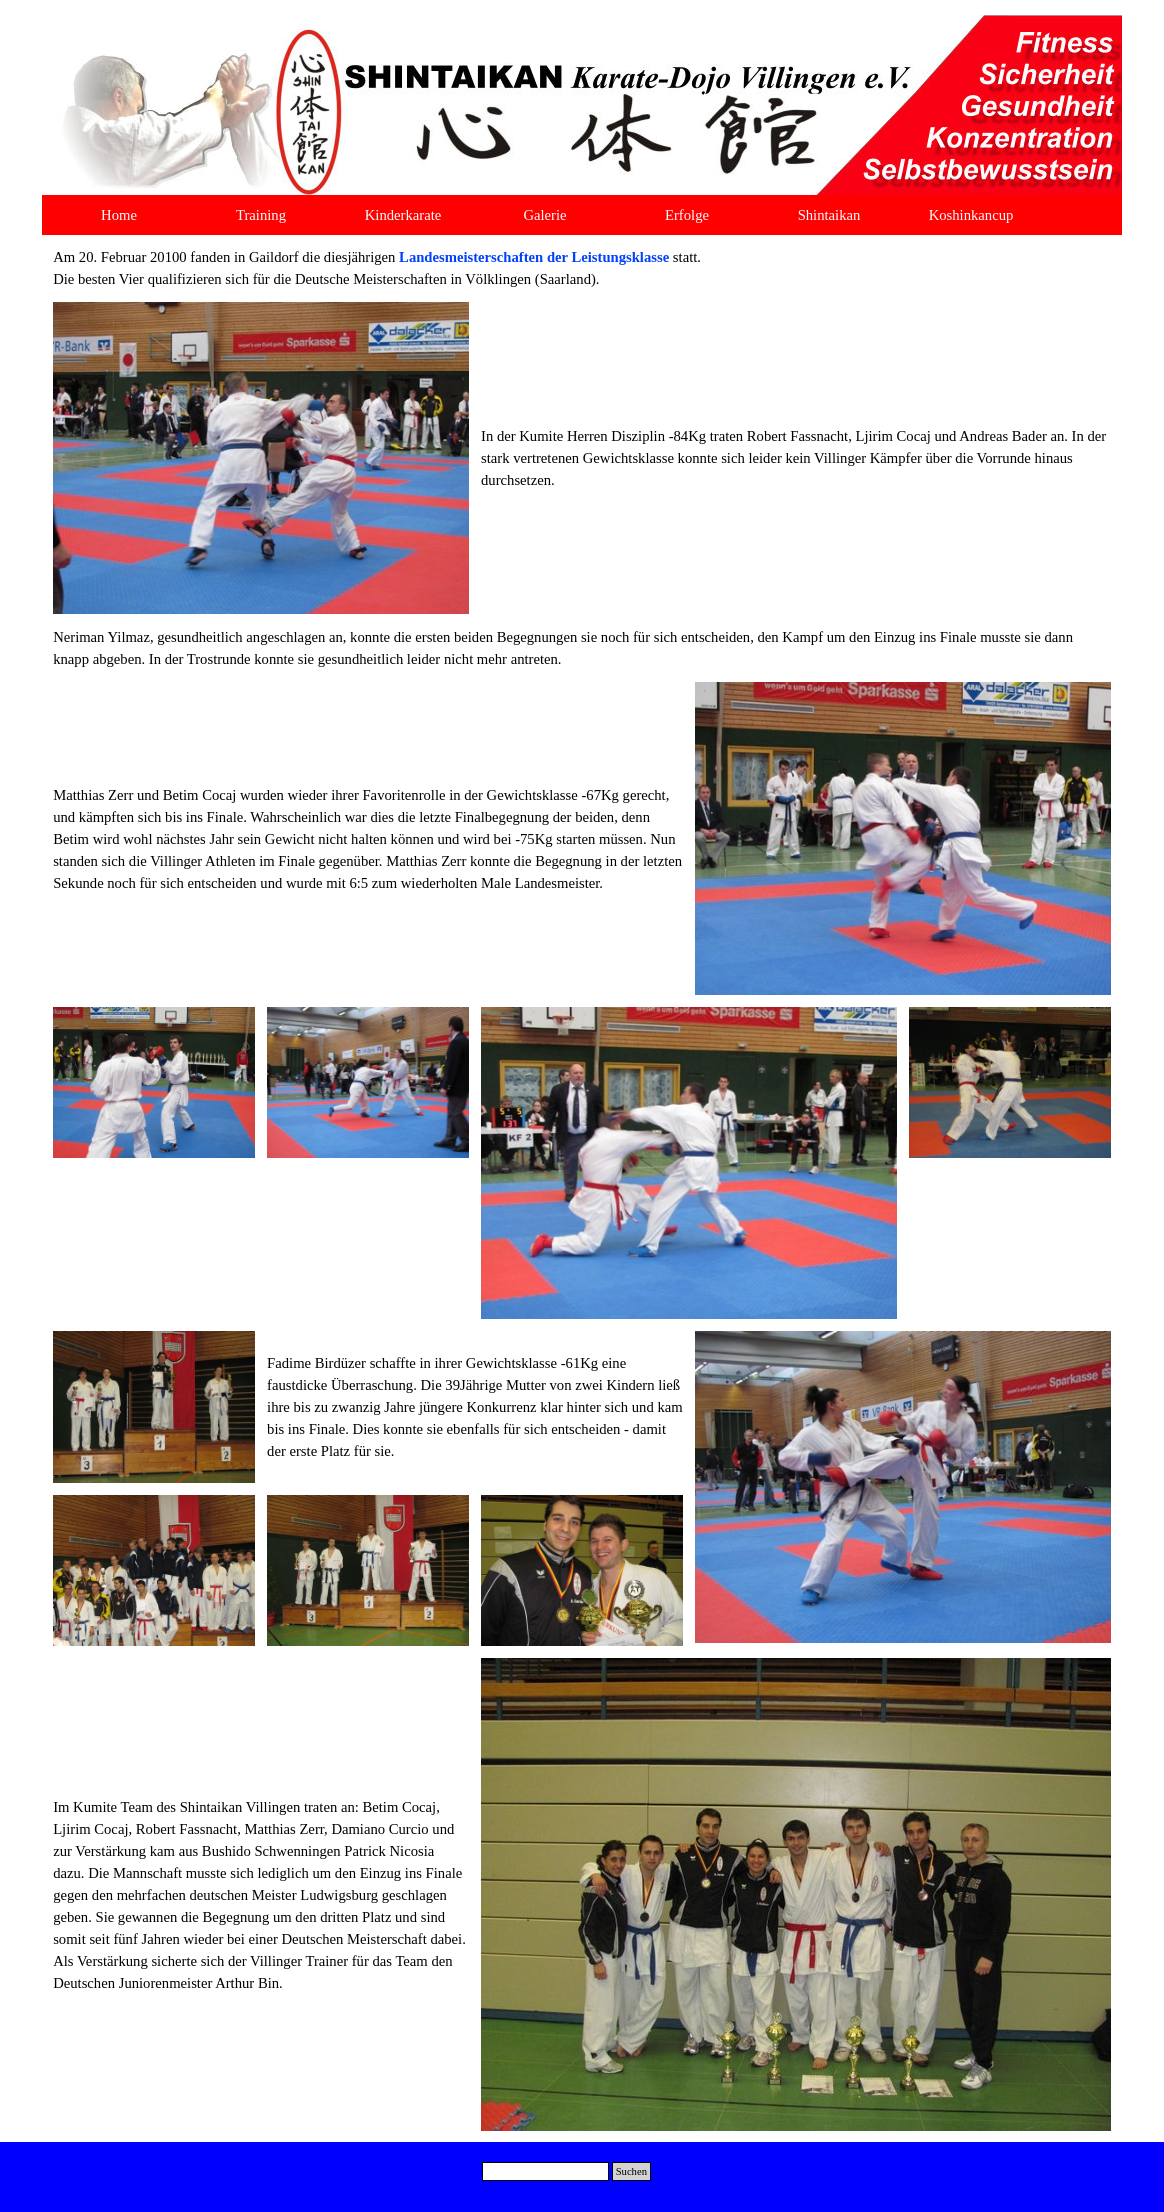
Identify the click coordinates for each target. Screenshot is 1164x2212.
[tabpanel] (582, 268)
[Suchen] (545, 2171)
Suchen (631, 2171)
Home (119, 215)
